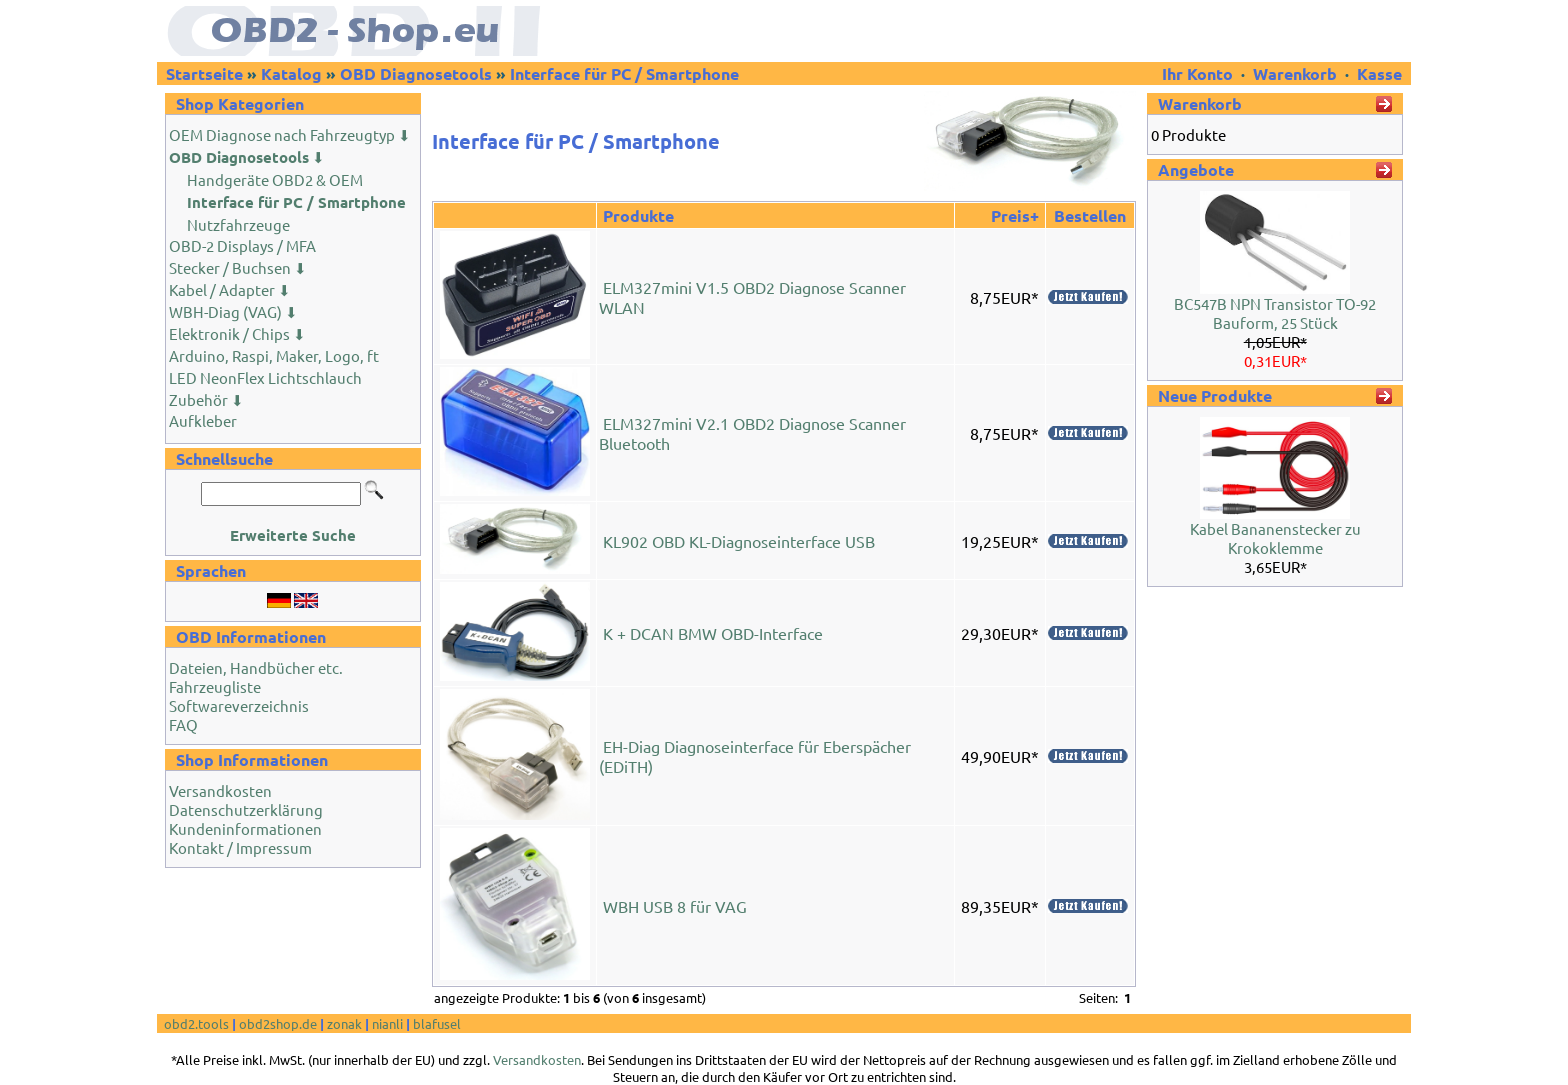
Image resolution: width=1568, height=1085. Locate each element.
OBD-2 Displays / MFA (242, 245)
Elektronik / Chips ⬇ (237, 333)
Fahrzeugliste (215, 686)
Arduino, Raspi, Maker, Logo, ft (274, 355)
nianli (387, 1023)
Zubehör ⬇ (206, 399)
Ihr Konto (1199, 73)
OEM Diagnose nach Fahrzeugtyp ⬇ (290, 134)
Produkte (638, 215)
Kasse (1379, 73)
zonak (344, 1023)
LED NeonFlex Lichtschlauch (265, 377)
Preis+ (1015, 215)
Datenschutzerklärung (246, 809)
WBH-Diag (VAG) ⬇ (233, 311)
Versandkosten (220, 790)
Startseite (204, 73)
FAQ (183, 724)
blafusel (437, 1023)
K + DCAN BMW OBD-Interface (713, 633)
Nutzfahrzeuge (238, 224)
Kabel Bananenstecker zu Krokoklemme (1275, 538)
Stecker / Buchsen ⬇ (238, 267)
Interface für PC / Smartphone (624, 73)
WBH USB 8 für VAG (675, 906)
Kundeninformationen (245, 828)
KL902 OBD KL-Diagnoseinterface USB (739, 541)
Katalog (291, 73)
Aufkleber (203, 420)
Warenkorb (1295, 73)
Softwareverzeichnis (239, 705)
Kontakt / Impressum (240, 847)
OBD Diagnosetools (416, 73)
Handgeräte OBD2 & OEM (275, 179)
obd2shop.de (278, 1023)
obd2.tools (196, 1023)
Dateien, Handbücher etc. (256, 667)
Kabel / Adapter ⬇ (230, 289)
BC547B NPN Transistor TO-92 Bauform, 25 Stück (1275, 313)
